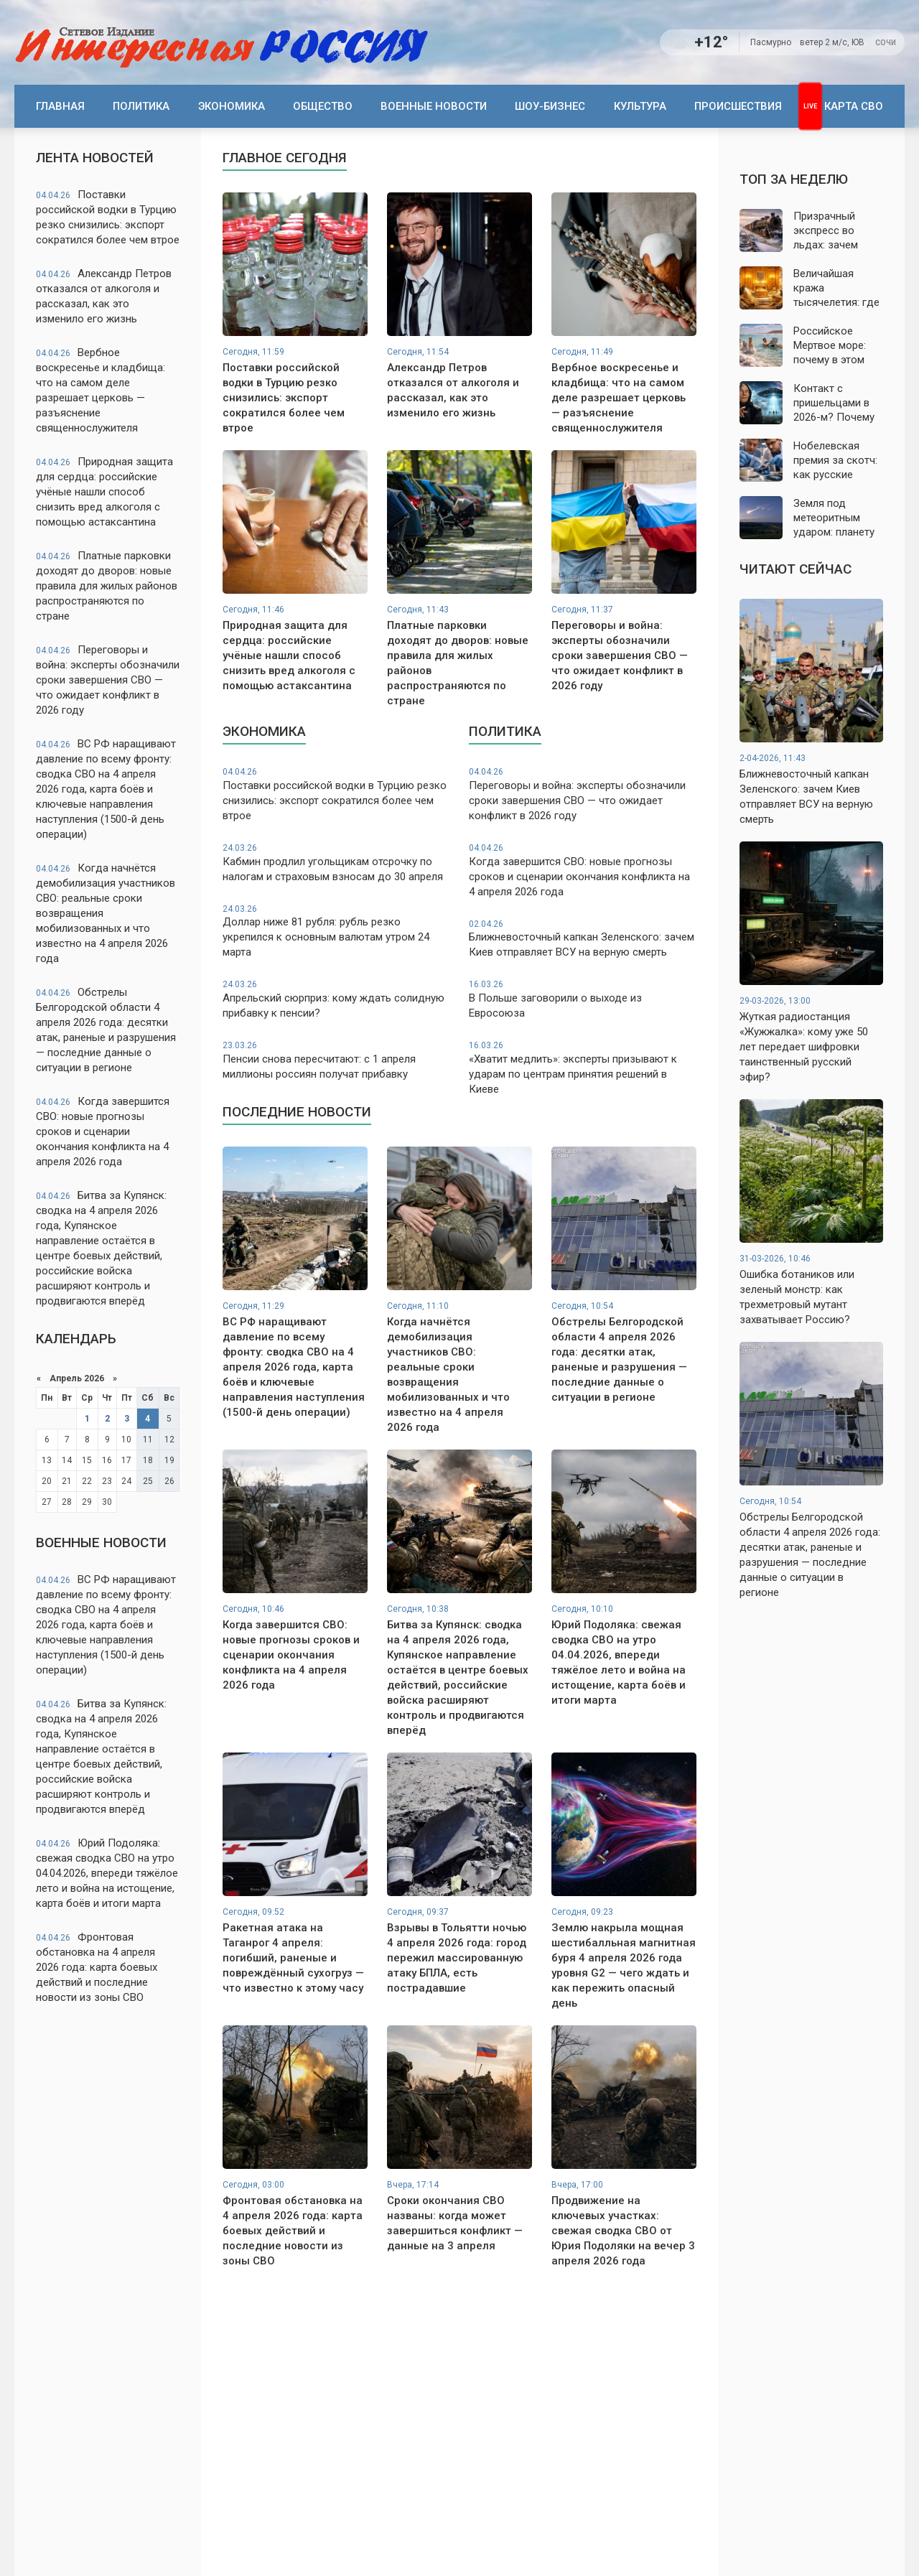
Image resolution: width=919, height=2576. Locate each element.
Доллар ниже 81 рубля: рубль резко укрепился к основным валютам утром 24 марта (336, 931)
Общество (323, 106)
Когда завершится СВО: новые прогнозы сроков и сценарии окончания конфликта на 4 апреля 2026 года (102, 1131)
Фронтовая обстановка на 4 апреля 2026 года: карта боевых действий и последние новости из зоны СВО (96, 1967)
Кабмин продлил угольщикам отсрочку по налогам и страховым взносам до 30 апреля (336, 862)
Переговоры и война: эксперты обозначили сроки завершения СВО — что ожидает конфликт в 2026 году (107, 680)
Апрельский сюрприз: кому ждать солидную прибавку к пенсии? (336, 999)
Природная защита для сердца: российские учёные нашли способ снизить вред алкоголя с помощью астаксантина (104, 491)
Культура (640, 106)
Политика (141, 106)
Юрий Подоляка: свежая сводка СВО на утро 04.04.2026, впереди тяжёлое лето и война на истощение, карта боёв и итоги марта (107, 1873)
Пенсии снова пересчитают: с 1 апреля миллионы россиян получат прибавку (336, 1060)
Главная (60, 106)
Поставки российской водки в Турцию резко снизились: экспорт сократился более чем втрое (107, 217)
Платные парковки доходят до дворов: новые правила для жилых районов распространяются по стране (106, 585)
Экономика (231, 106)
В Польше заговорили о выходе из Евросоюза (582, 999)
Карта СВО (853, 106)
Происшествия (738, 106)
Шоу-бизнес (550, 106)
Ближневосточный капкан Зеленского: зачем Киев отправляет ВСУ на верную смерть (582, 938)
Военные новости (434, 106)
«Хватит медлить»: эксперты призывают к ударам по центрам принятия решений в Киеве (582, 1068)
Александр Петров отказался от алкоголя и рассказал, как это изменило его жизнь (104, 296)
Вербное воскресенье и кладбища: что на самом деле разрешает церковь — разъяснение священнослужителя (100, 390)
